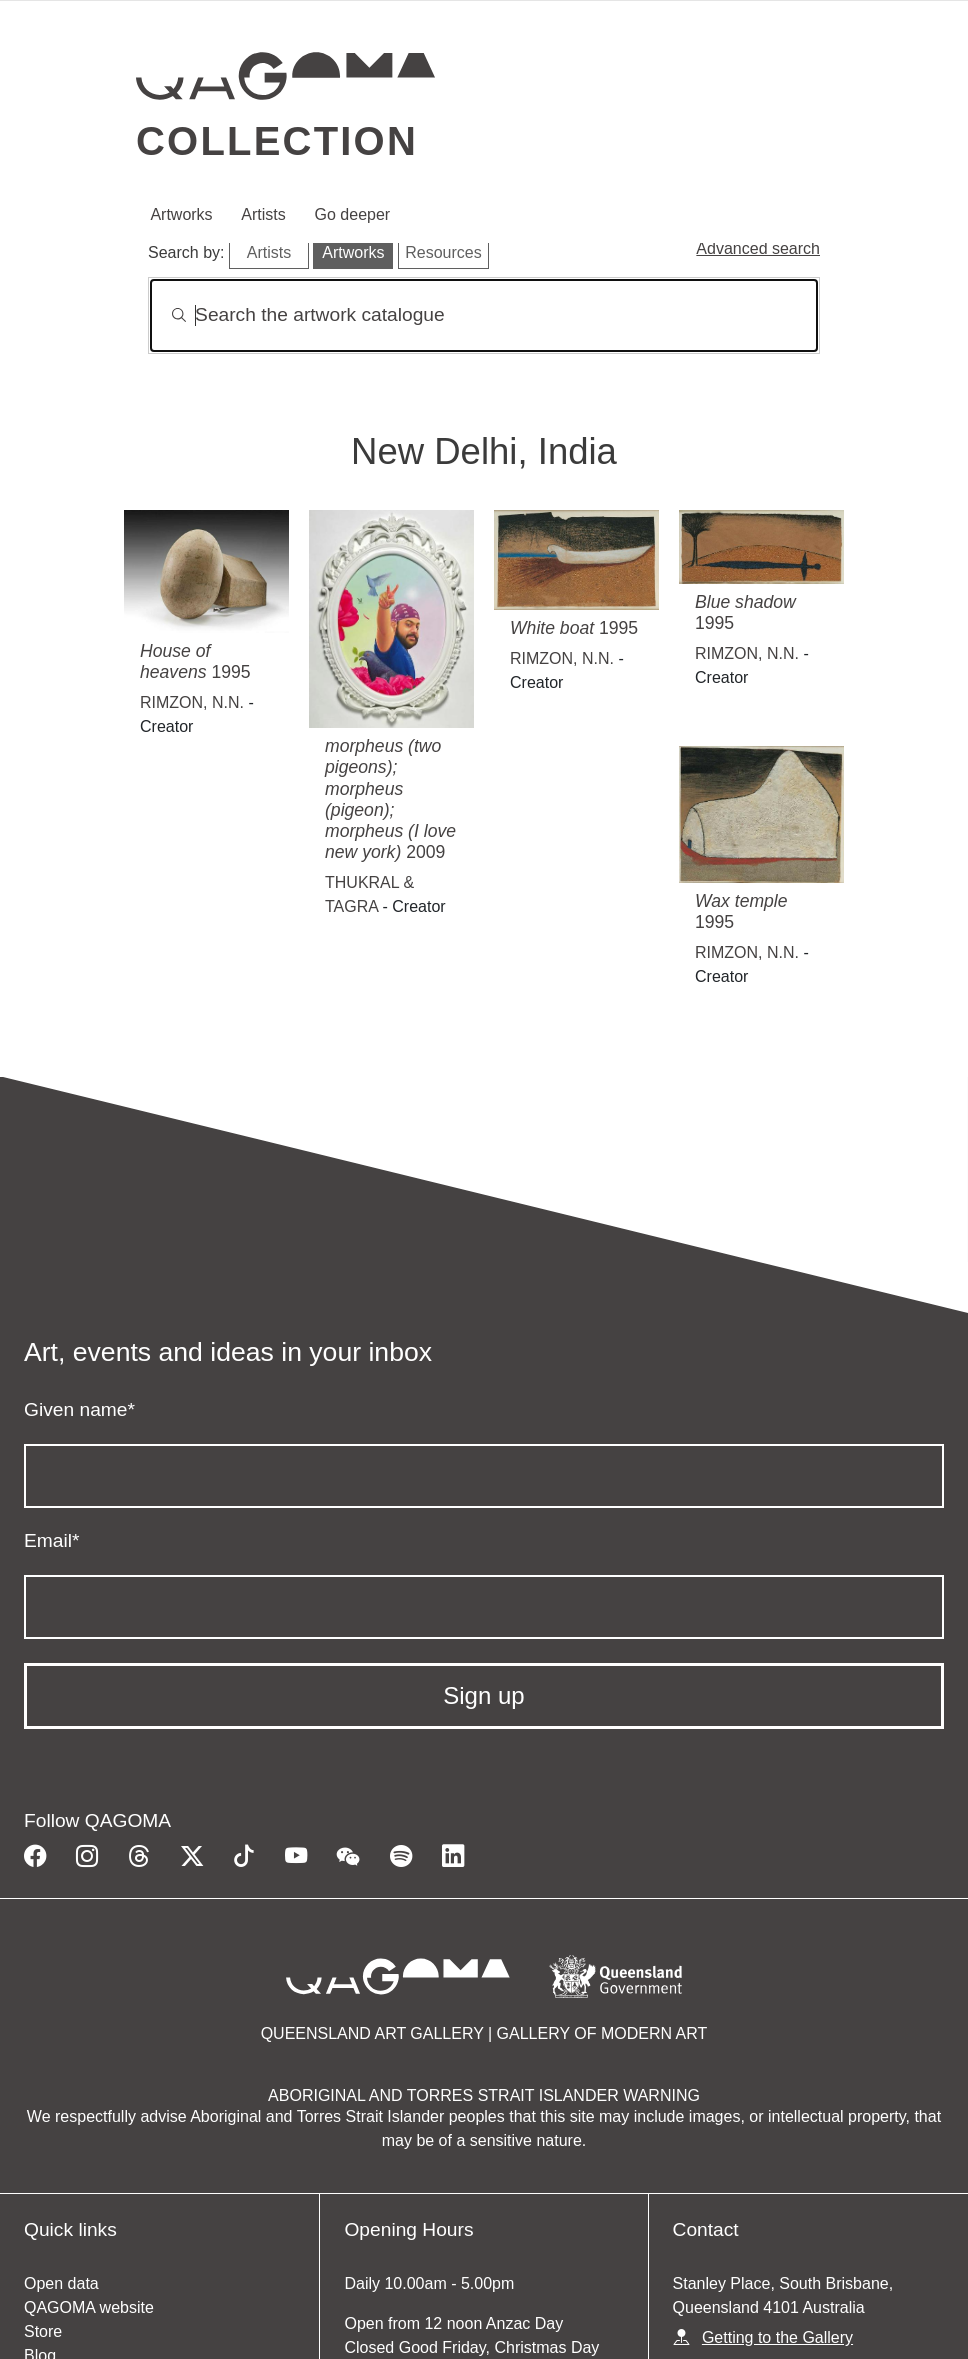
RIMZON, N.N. (192, 702)
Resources (443, 252)
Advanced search (758, 248)
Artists (263, 214)
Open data (61, 2283)
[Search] (484, 315)
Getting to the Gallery (777, 2337)
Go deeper (353, 214)
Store (43, 2331)
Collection (277, 141)
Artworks (181, 214)
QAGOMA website (89, 2307)
